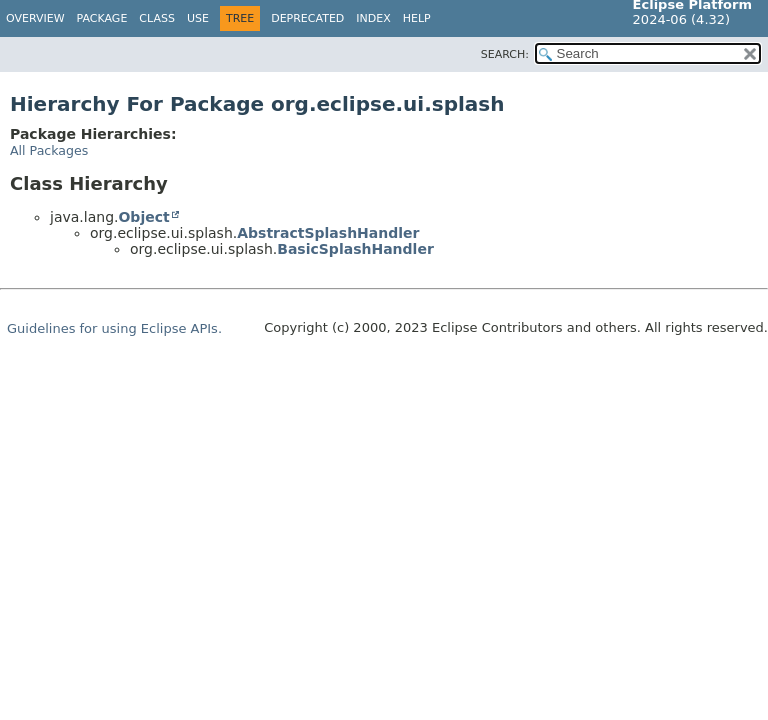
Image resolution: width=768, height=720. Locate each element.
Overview (35, 18)
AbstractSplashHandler (328, 233)
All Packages (49, 150)
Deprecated (307, 18)
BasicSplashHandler (355, 249)
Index (373, 18)
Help (417, 18)
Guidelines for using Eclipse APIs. (114, 328)
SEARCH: (505, 54)
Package (102, 18)
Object (143, 217)
